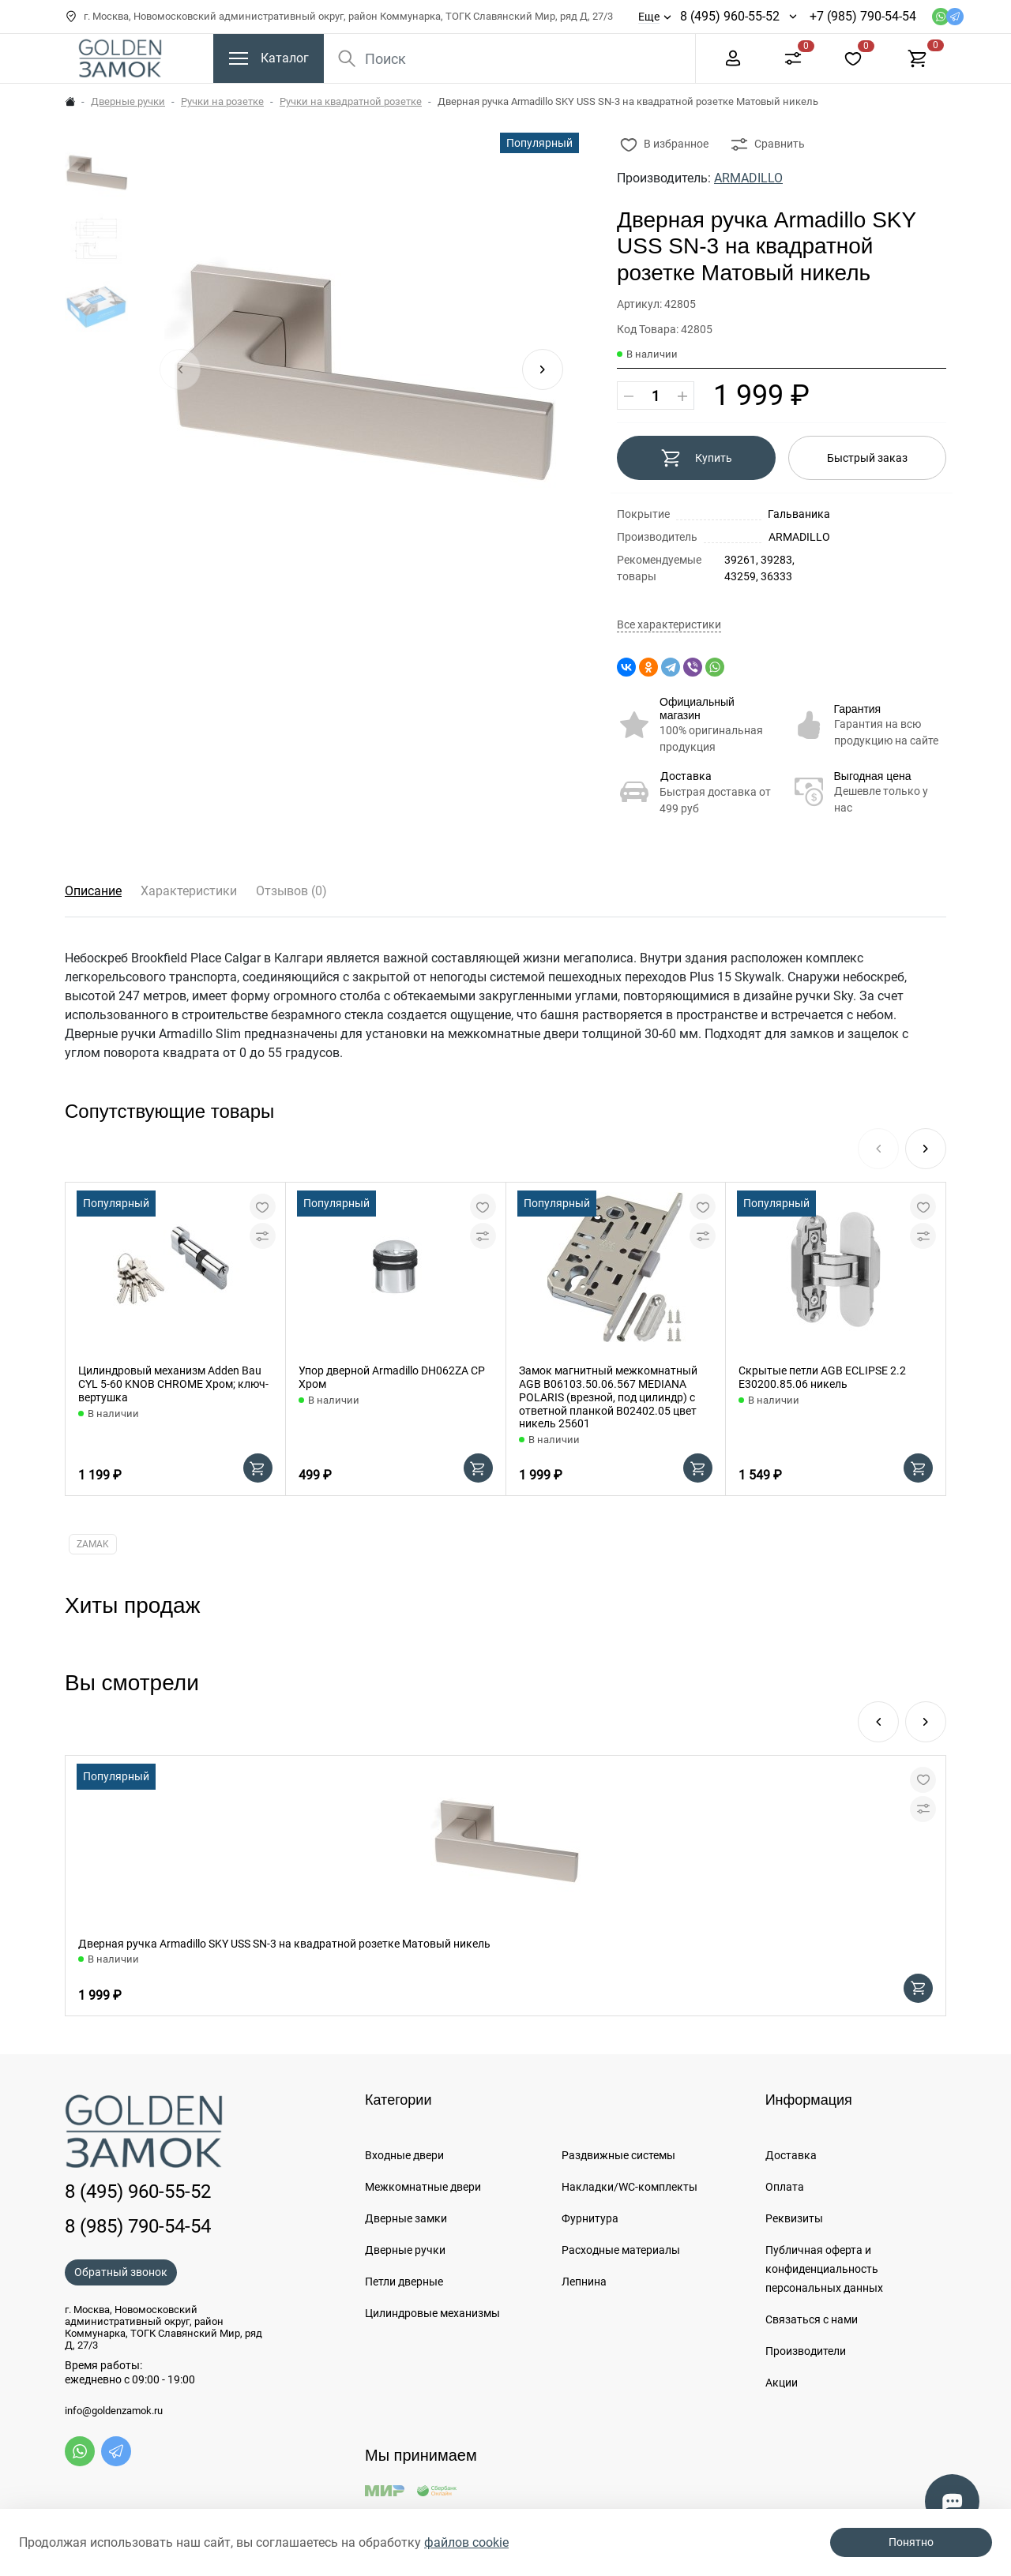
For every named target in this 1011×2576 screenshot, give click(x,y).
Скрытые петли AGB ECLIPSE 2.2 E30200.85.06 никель (822, 1377)
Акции (781, 2382)
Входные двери (404, 2155)
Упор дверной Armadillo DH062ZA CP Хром (392, 1377)
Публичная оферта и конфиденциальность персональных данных (824, 2269)
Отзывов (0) (291, 890)
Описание (93, 890)
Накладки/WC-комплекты (629, 2186)
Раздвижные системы (618, 2155)
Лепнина (584, 2281)
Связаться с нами (811, 2319)
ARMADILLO (748, 178)
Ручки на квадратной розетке (351, 101)
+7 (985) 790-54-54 (863, 16)
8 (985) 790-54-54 (138, 2226)
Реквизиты (794, 2218)
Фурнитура (590, 2218)
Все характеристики (669, 625)
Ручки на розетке (222, 101)
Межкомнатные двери (423, 2186)
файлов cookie (466, 2542)
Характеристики (189, 890)
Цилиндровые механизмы (432, 2313)
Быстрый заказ (867, 458)
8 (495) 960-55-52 (730, 16)
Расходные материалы (621, 2250)
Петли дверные (404, 2281)
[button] (542, 369)
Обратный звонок (120, 2272)
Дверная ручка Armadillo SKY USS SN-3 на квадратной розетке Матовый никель (284, 1943)
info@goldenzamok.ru (114, 2411)
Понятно (911, 2542)
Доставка (686, 776)
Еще (649, 16)
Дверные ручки (128, 101)
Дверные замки (406, 2218)
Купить (696, 458)
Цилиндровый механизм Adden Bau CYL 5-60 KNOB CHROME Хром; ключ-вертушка (173, 1384)
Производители (805, 2351)
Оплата (784, 2186)
